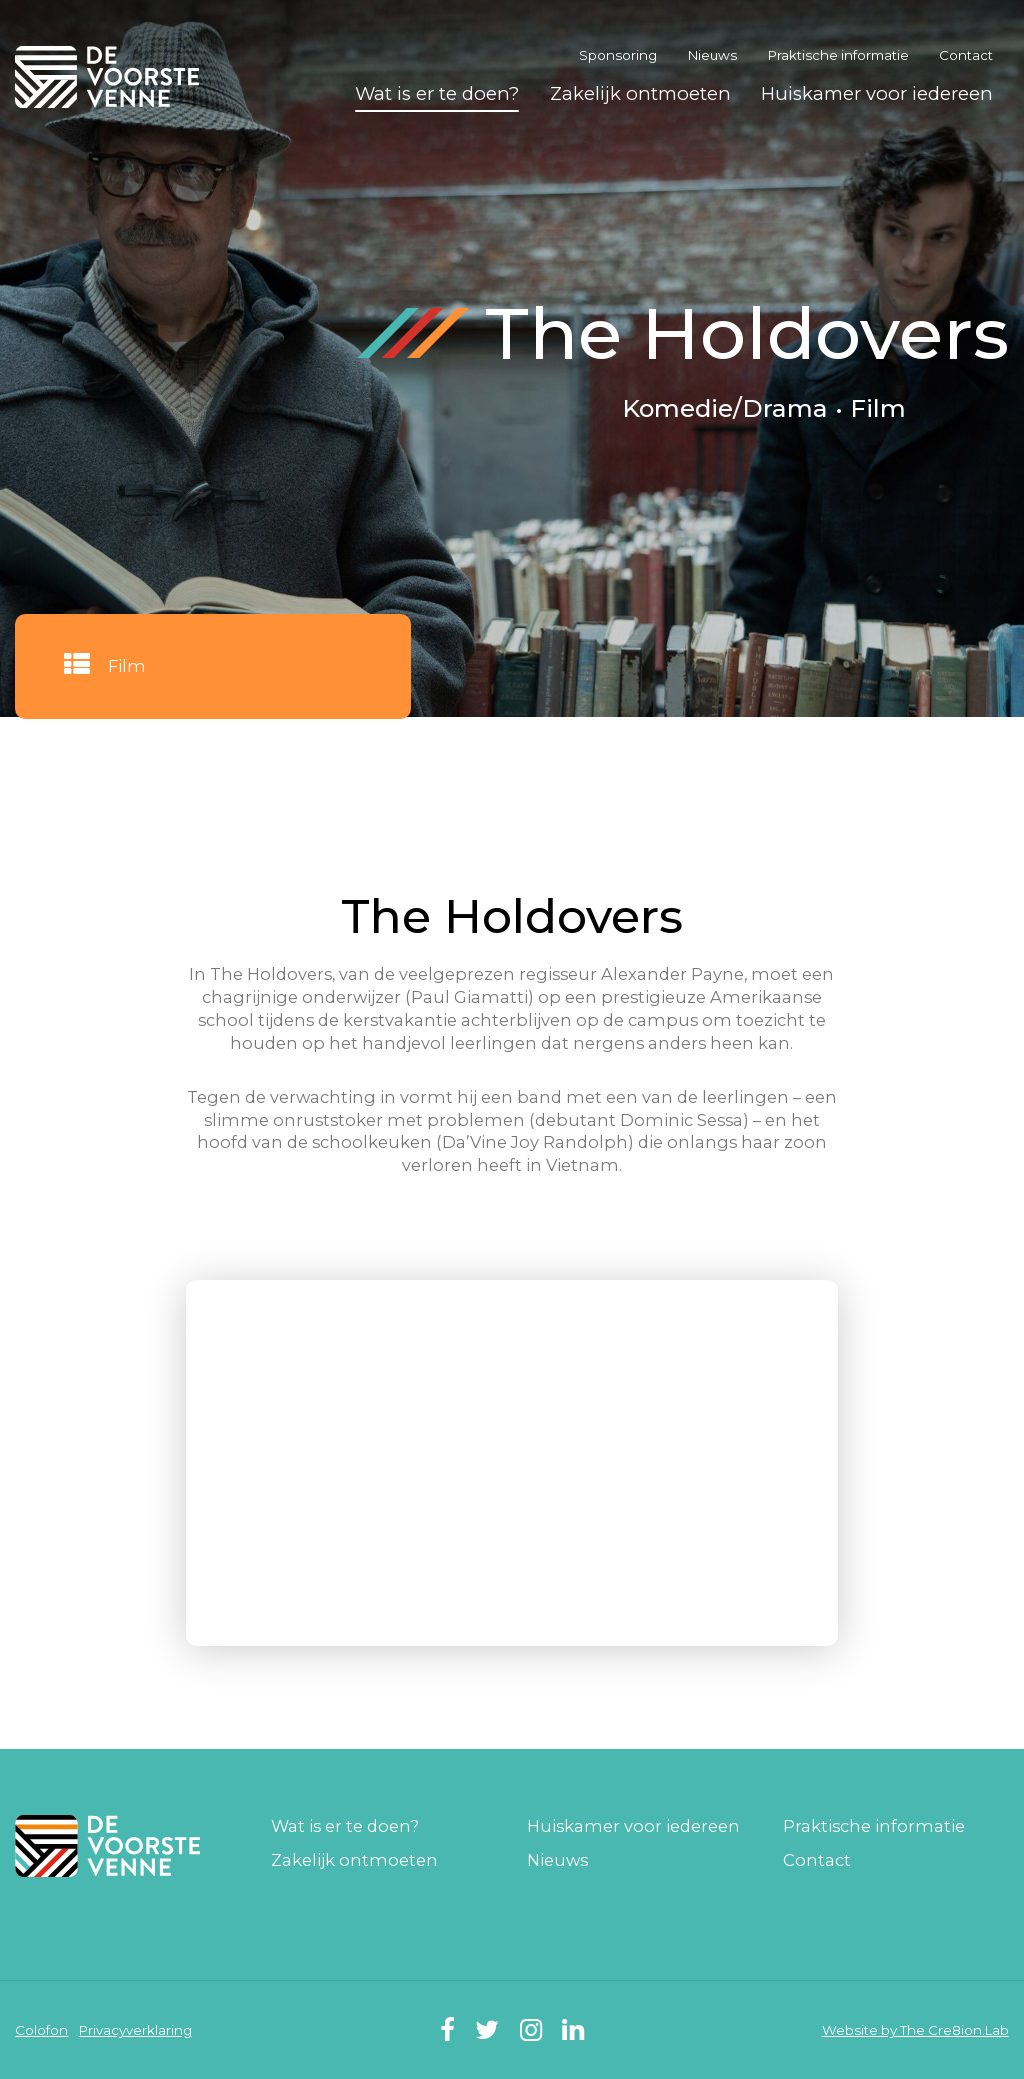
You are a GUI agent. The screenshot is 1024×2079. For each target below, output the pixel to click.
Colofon (41, 2030)
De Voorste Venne (109, 76)
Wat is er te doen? (437, 93)
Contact (966, 55)
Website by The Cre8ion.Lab (915, 2030)
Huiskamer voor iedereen (877, 93)
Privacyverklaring (135, 2030)
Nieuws (712, 55)
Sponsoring (618, 55)
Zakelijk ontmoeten (640, 93)
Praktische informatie (838, 55)
